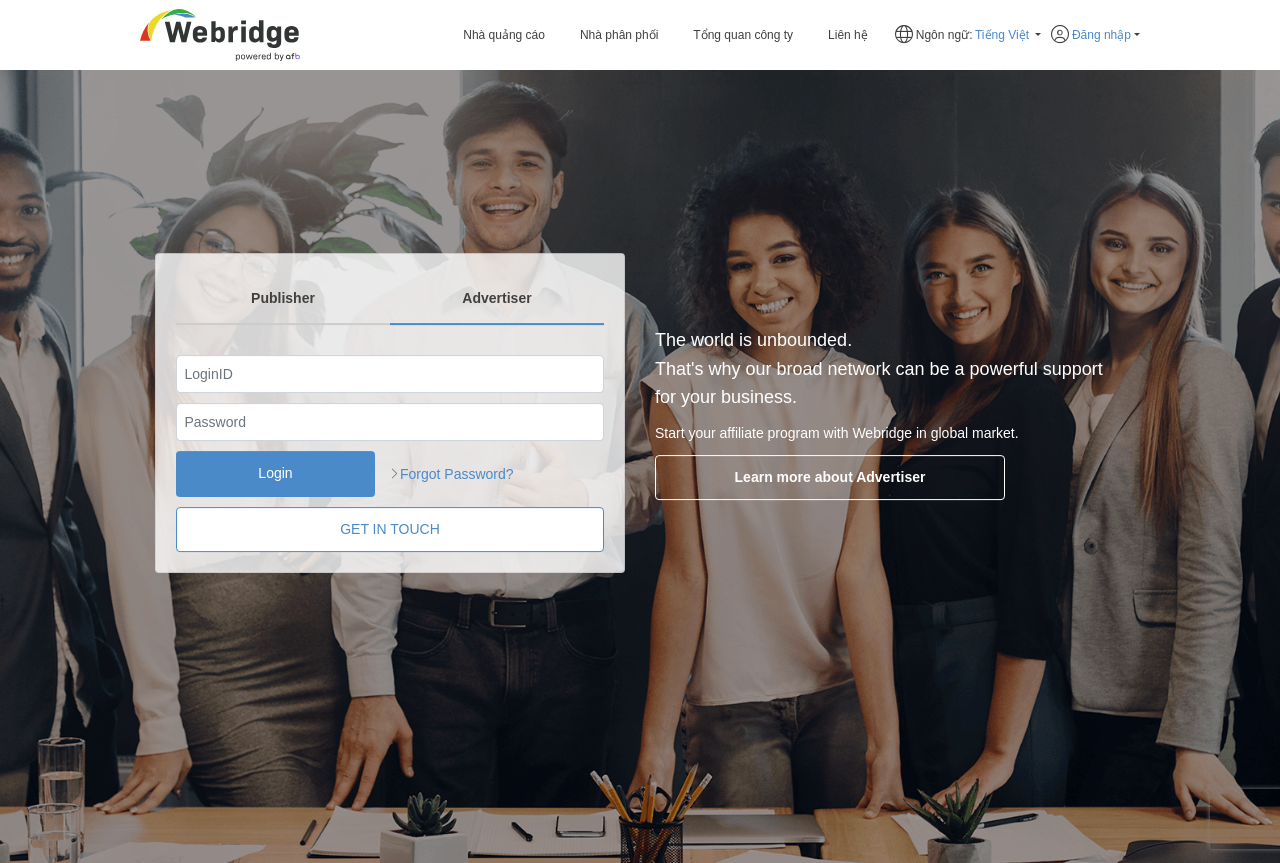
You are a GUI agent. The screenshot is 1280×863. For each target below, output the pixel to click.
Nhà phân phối (619, 35)
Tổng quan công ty (743, 35)
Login (275, 474)
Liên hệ (848, 35)
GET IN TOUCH (390, 529)
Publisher (283, 298)
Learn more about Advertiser (810, 477)
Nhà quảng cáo (504, 35)
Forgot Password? (457, 474)
